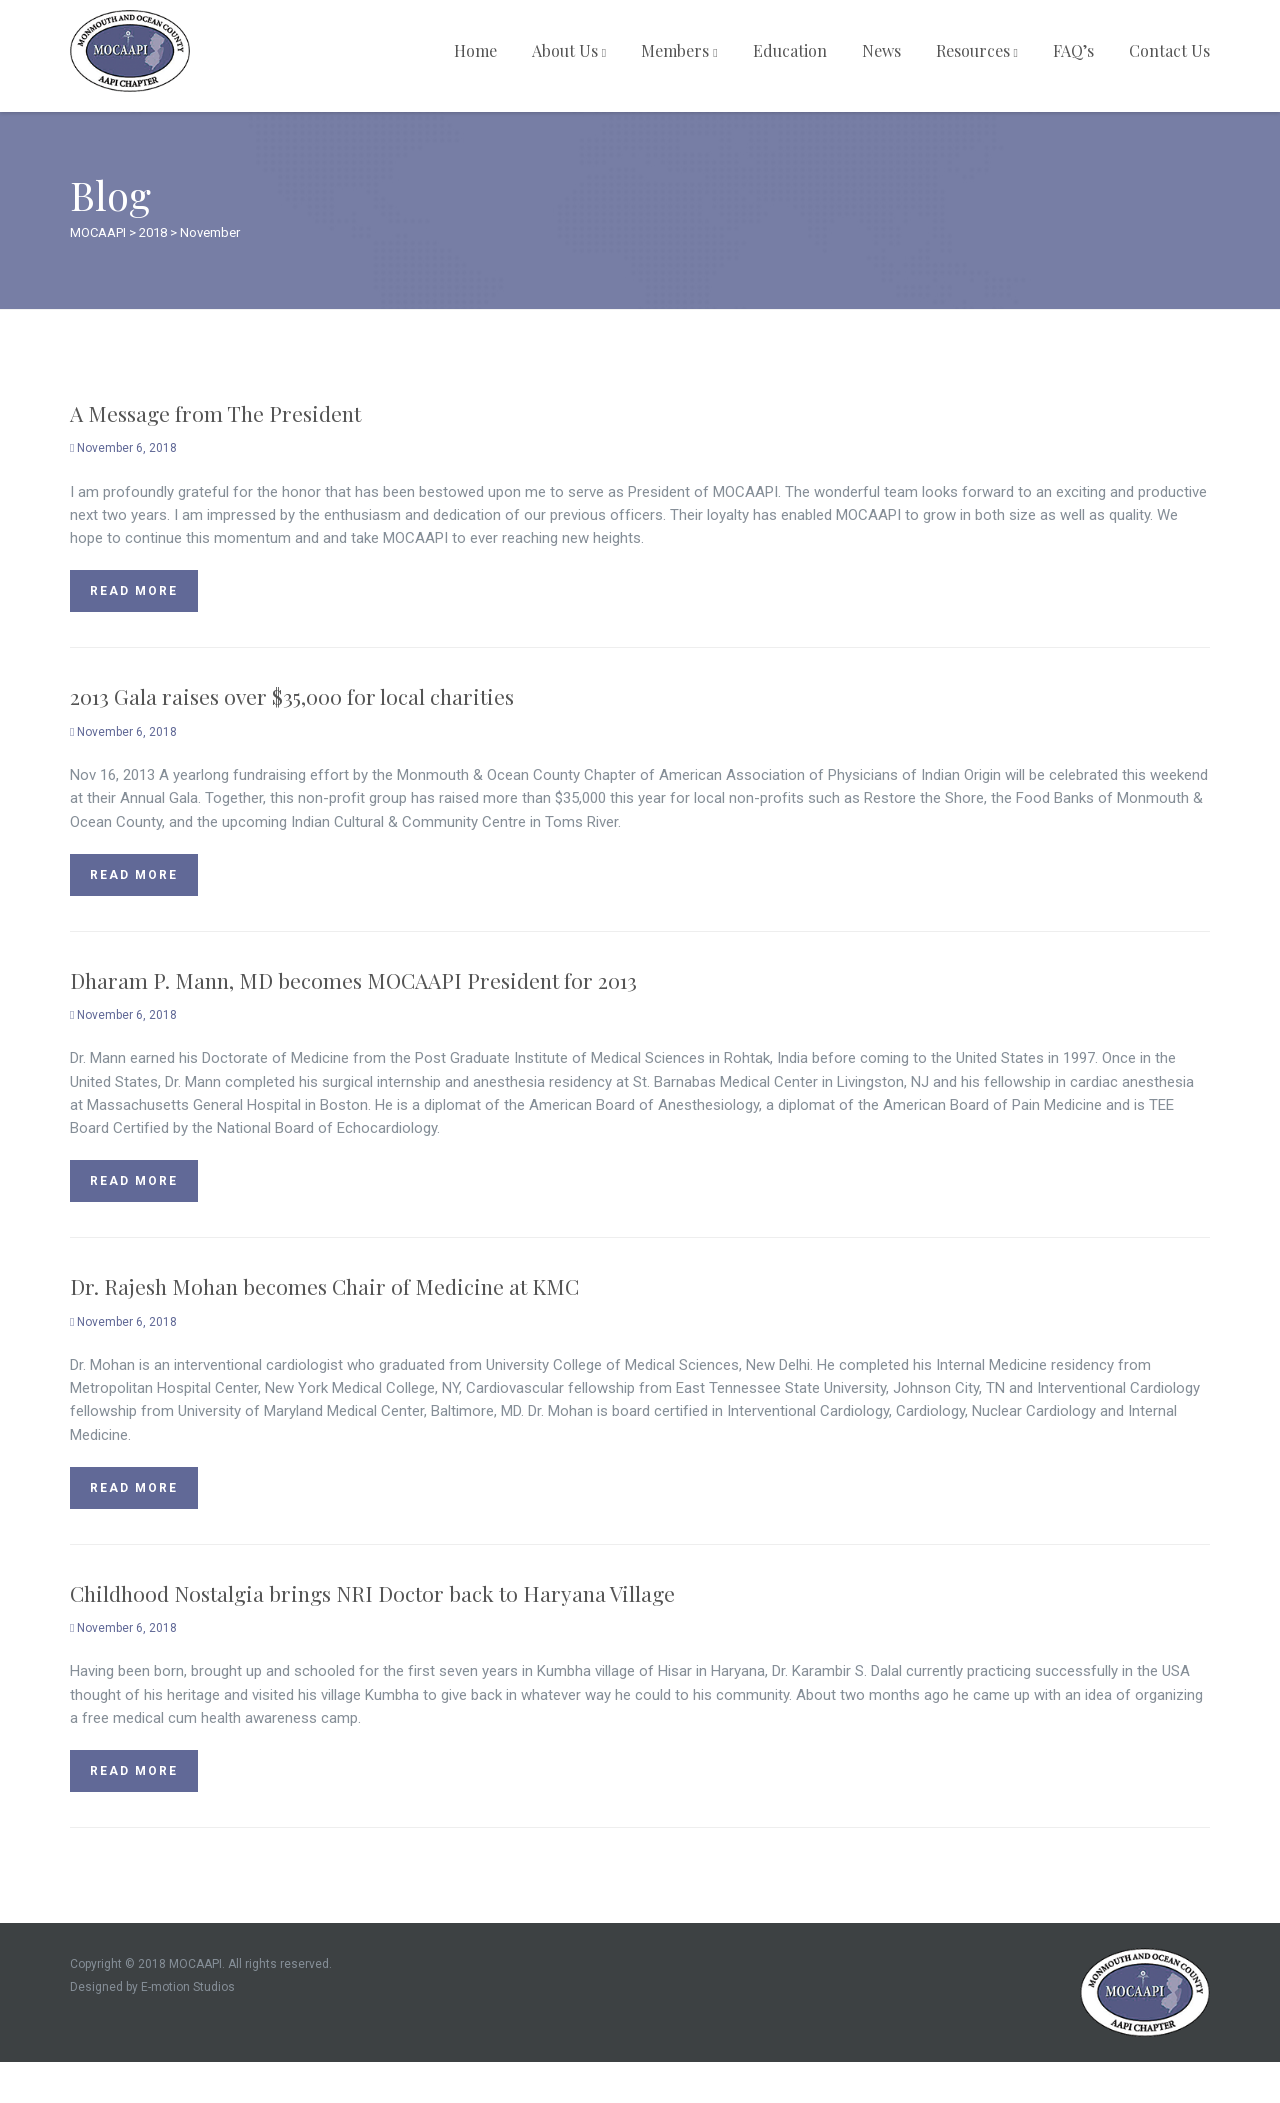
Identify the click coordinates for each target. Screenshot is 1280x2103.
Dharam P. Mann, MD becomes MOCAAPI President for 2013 (353, 980)
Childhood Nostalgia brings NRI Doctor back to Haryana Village (372, 1593)
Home (475, 50)
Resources (977, 50)
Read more (134, 591)
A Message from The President (215, 413)
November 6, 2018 (123, 448)
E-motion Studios (188, 1987)
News (881, 50)
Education (790, 50)
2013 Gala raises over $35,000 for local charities (292, 696)
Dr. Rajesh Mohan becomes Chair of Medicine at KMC (324, 1286)
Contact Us (1169, 50)
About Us (569, 50)
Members (679, 50)
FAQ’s (1073, 50)
